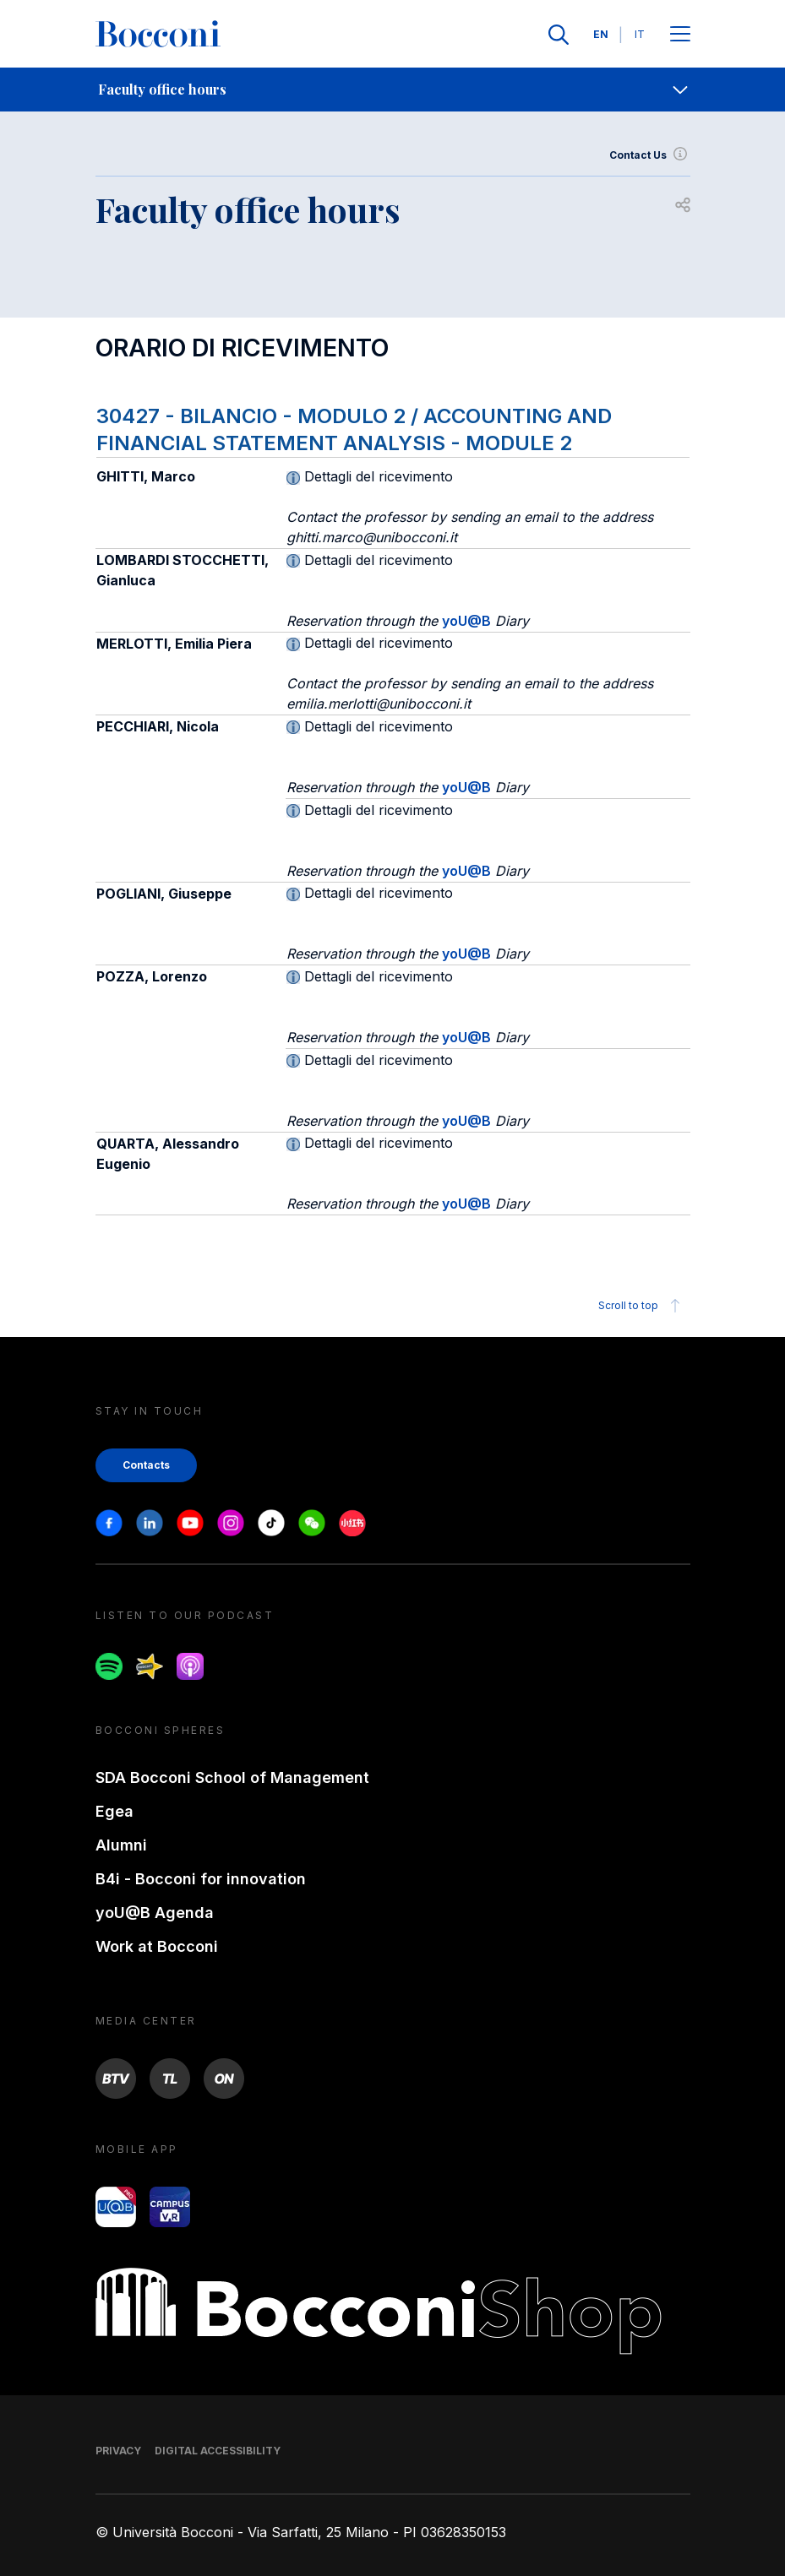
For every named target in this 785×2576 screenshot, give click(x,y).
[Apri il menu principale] (680, 35)
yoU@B (466, 620)
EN (600, 34)
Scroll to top (641, 1306)
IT (640, 34)
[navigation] (392, 89)
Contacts (146, 1465)
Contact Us (649, 155)
